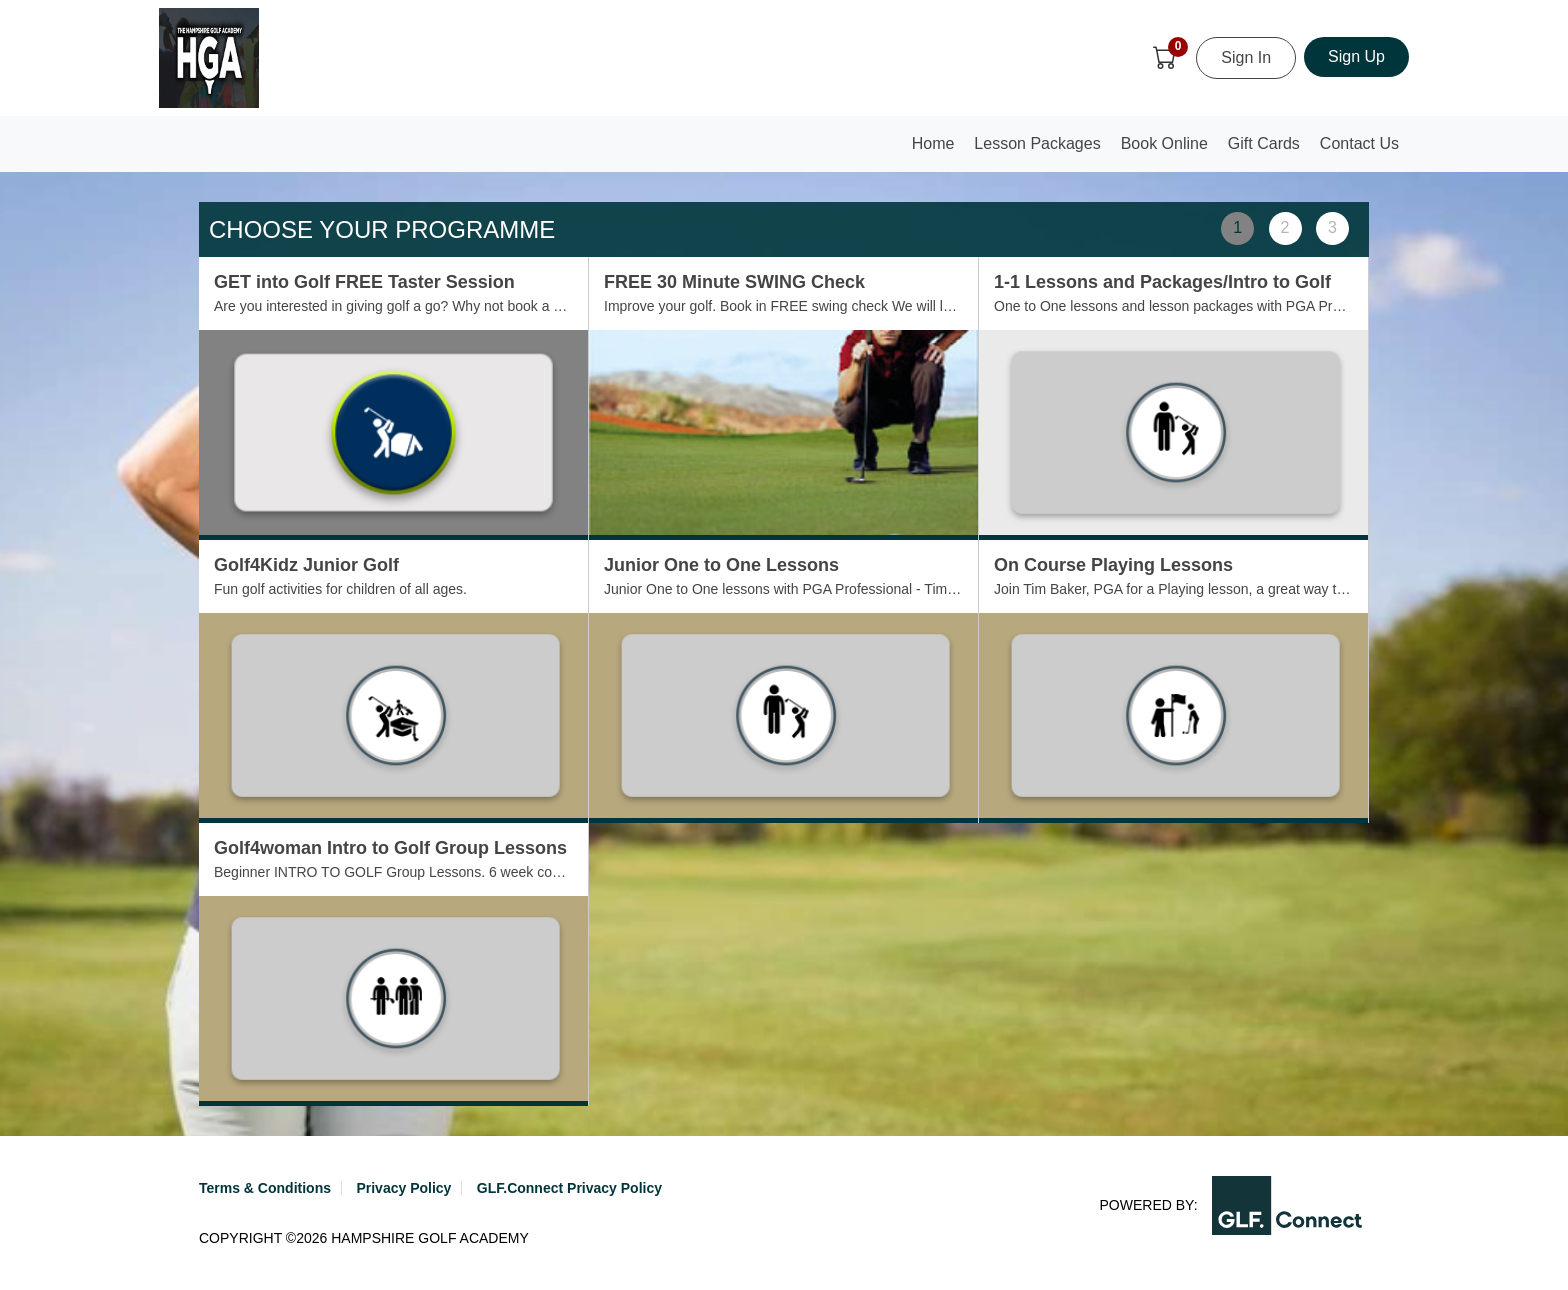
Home (938, 149)
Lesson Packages (1037, 143)
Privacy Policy (403, 1188)
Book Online (1164, 143)
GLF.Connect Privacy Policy (569, 1188)
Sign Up (1356, 56)
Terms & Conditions (265, 1188)
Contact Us (1359, 143)
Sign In (1246, 57)
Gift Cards (1264, 143)
